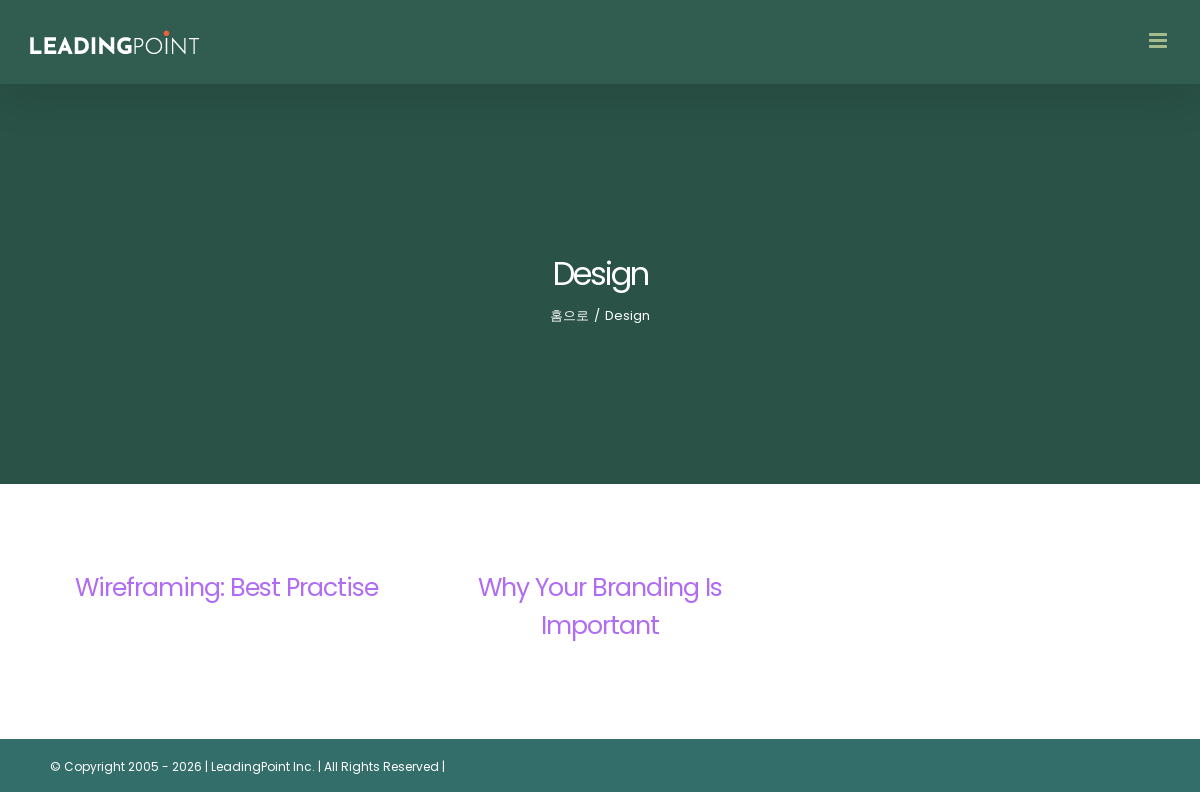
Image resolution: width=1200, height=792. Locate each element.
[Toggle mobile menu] (1159, 40)
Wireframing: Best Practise (226, 587)
